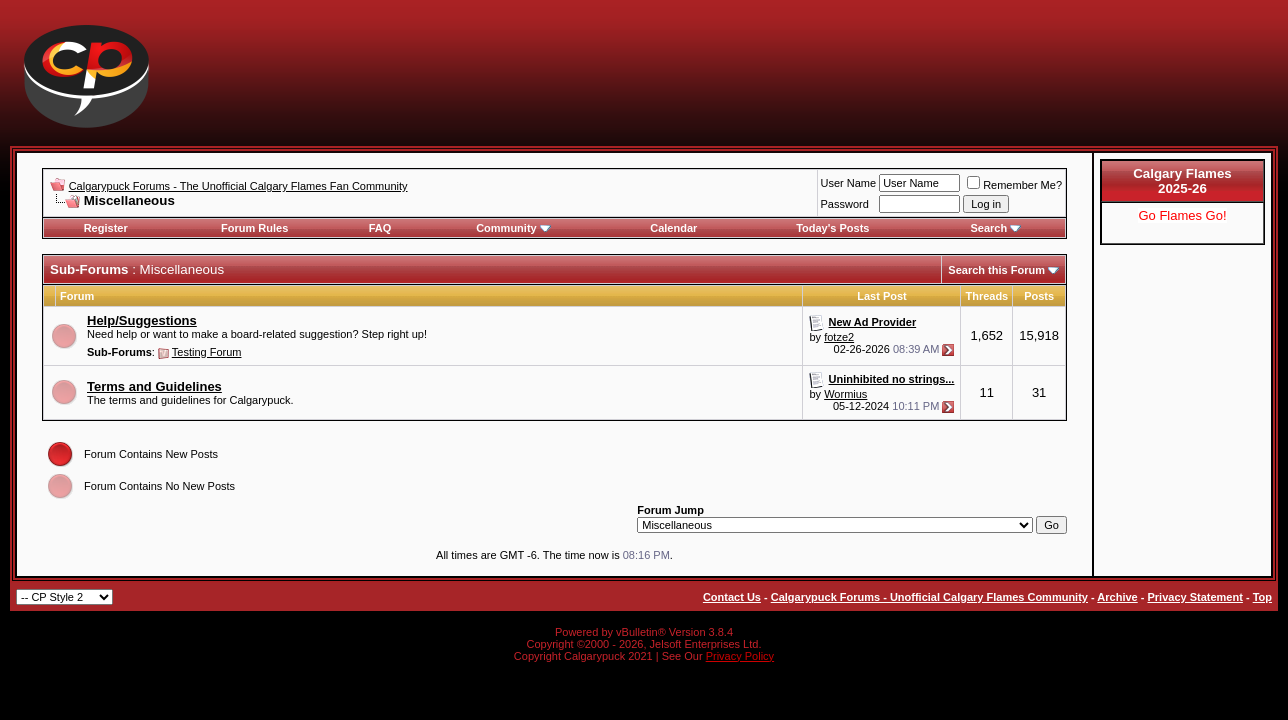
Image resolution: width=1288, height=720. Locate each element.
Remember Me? (1014, 185)
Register (106, 228)
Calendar (673, 228)
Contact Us (732, 597)
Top (1262, 597)
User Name (849, 183)
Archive (1117, 597)
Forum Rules (254, 228)
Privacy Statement (1194, 597)
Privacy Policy (740, 656)
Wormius (845, 394)
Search (995, 228)
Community (513, 228)
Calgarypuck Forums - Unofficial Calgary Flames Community (929, 597)
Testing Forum (207, 352)
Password (845, 204)
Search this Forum (996, 270)
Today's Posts (832, 228)
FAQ (380, 228)
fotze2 (839, 337)
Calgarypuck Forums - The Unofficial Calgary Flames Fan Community (238, 186)
